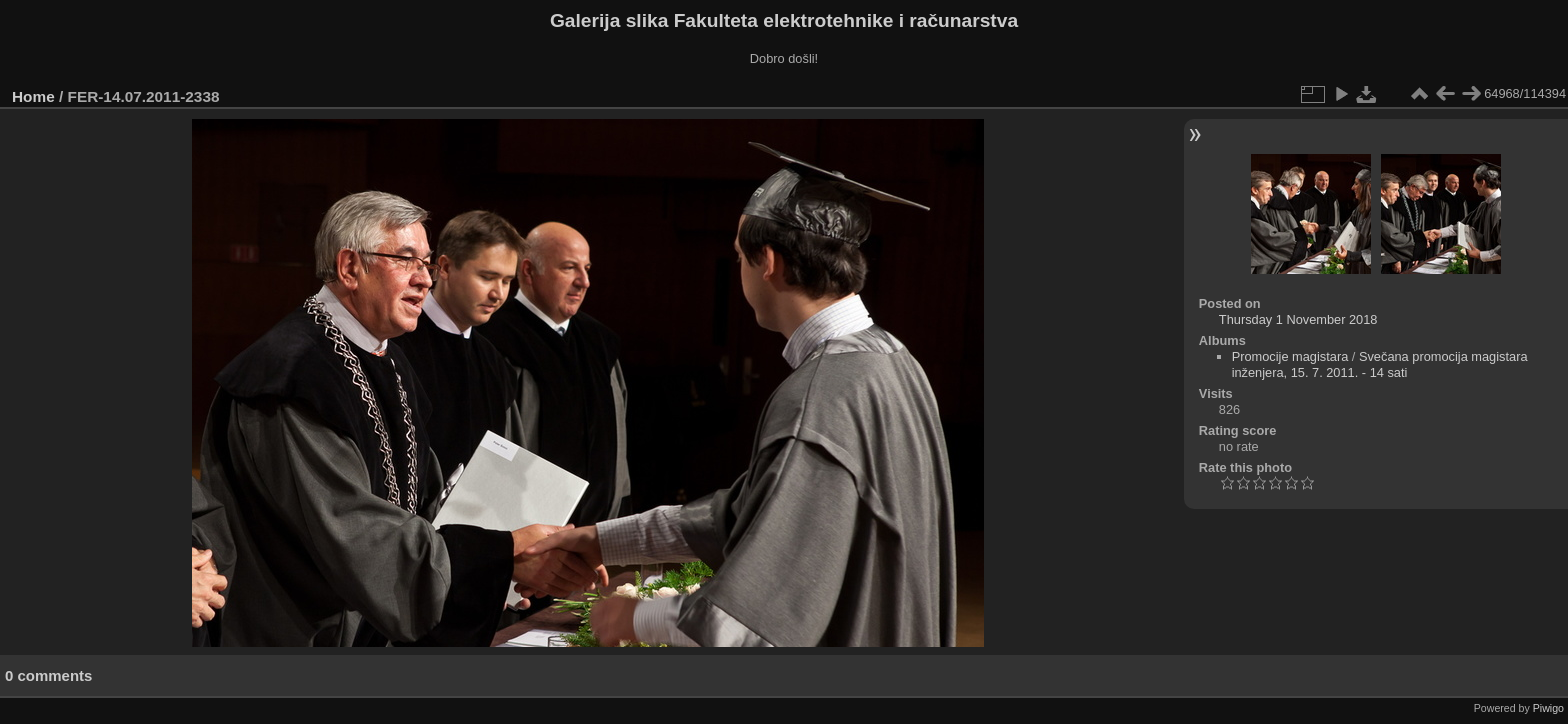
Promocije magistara (1290, 356)
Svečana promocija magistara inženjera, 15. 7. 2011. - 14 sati (1380, 364)
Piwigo (1548, 708)
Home (33, 96)
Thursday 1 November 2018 (1298, 319)
